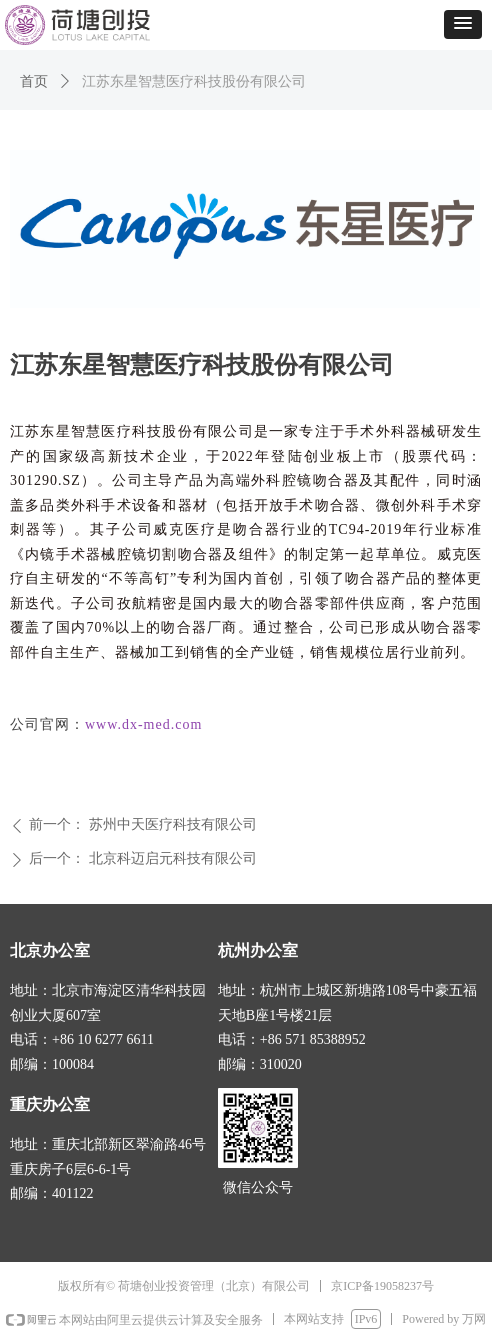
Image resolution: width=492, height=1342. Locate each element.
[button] (463, 24)
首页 (34, 81)
